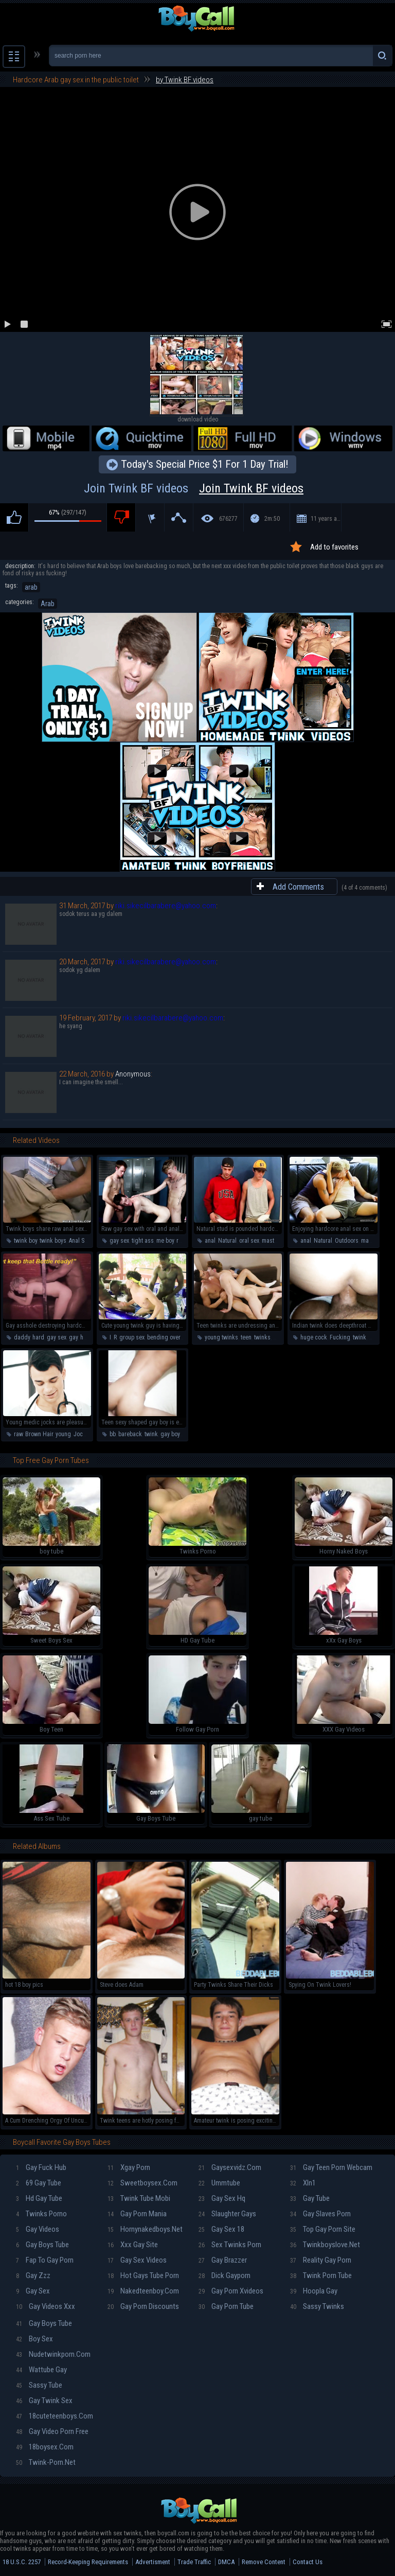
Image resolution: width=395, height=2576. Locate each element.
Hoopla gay (313, 2291)
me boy (165, 1240)
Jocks (81, 1434)
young (63, 1434)
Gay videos (37, 2229)
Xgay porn (128, 2167)
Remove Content (263, 2562)
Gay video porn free (52, 2431)
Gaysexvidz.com (230, 2167)
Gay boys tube (42, 2244)
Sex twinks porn (230, 2244)
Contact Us (307, 2562)
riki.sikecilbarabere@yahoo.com (165, 905)
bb (113, 1434)
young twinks (221, 1337)
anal (210, 1240)
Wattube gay (41, 2369)
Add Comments (298, 886)
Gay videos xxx (45, 2306)
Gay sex (33, 2291)
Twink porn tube (321, 2275)
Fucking (340, 1337)
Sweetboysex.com (142, 2182)
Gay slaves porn (320, 2213)
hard (38, 1337)
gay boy (169, 1434)
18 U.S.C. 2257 (22, 2562)
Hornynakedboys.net (145, 2229)
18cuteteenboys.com (54, 2416)
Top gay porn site (322, 2229)
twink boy (25, 1240)
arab (31, 587)
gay (73, 1337)
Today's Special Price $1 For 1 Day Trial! (205, 464)
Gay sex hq (222, 2198)
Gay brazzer (223, 2260)
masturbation (278, 1240)
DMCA (226, 2562)
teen (246, 1337)
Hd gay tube (39, 2198)
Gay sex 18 (221, 2229)
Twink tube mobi (138, 2198)
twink (359, 1337)
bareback (130, 1434)
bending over (163, 1337)
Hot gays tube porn (143, 2275)
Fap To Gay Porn (45, 2260)
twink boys (53, 1240)
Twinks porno (41, 2213)
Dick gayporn (224, 2275)
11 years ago (326, 518)
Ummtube (219, 2182)
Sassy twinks (317, 2306)
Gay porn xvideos (231, 2291)
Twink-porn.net (46, 2462)
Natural (227, 1240)
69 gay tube (38, 2182)
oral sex (249, 1240)
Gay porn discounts (143, 2306)
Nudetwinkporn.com (53, 2354)
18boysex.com (45, 2446)
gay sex (119, 1240)
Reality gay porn (320, 2260)
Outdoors (346, 1240)
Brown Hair (39, 1434)
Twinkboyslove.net (325, 2244)
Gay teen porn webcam (331, 2167)
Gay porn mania (137, 2213)
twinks (262, 1337)
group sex (132, 1337)
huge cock (313, 1337)
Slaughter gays (227, 2213)
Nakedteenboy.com (143, 2291)
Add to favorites (334, 547)
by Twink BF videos (184, 79)
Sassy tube (39, 2385)
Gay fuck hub (41, 2167)
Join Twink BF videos (197, 488)
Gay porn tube (226, 2306)
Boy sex (34, 2338)
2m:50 (272, 518)
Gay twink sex (44, 2400)
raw (180, 1240)
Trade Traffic (194, 2562)
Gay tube (310, 2198)
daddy (22, 1337)
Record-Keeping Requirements (88, 2562)
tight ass (143, 1240)
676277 (228, 518)
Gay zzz (33, 2275)
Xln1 (303, 2182)
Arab (48, 603)
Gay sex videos (137, 2260)
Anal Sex (79, 1240)
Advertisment (152, 2562)
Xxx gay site (132, 2244)
